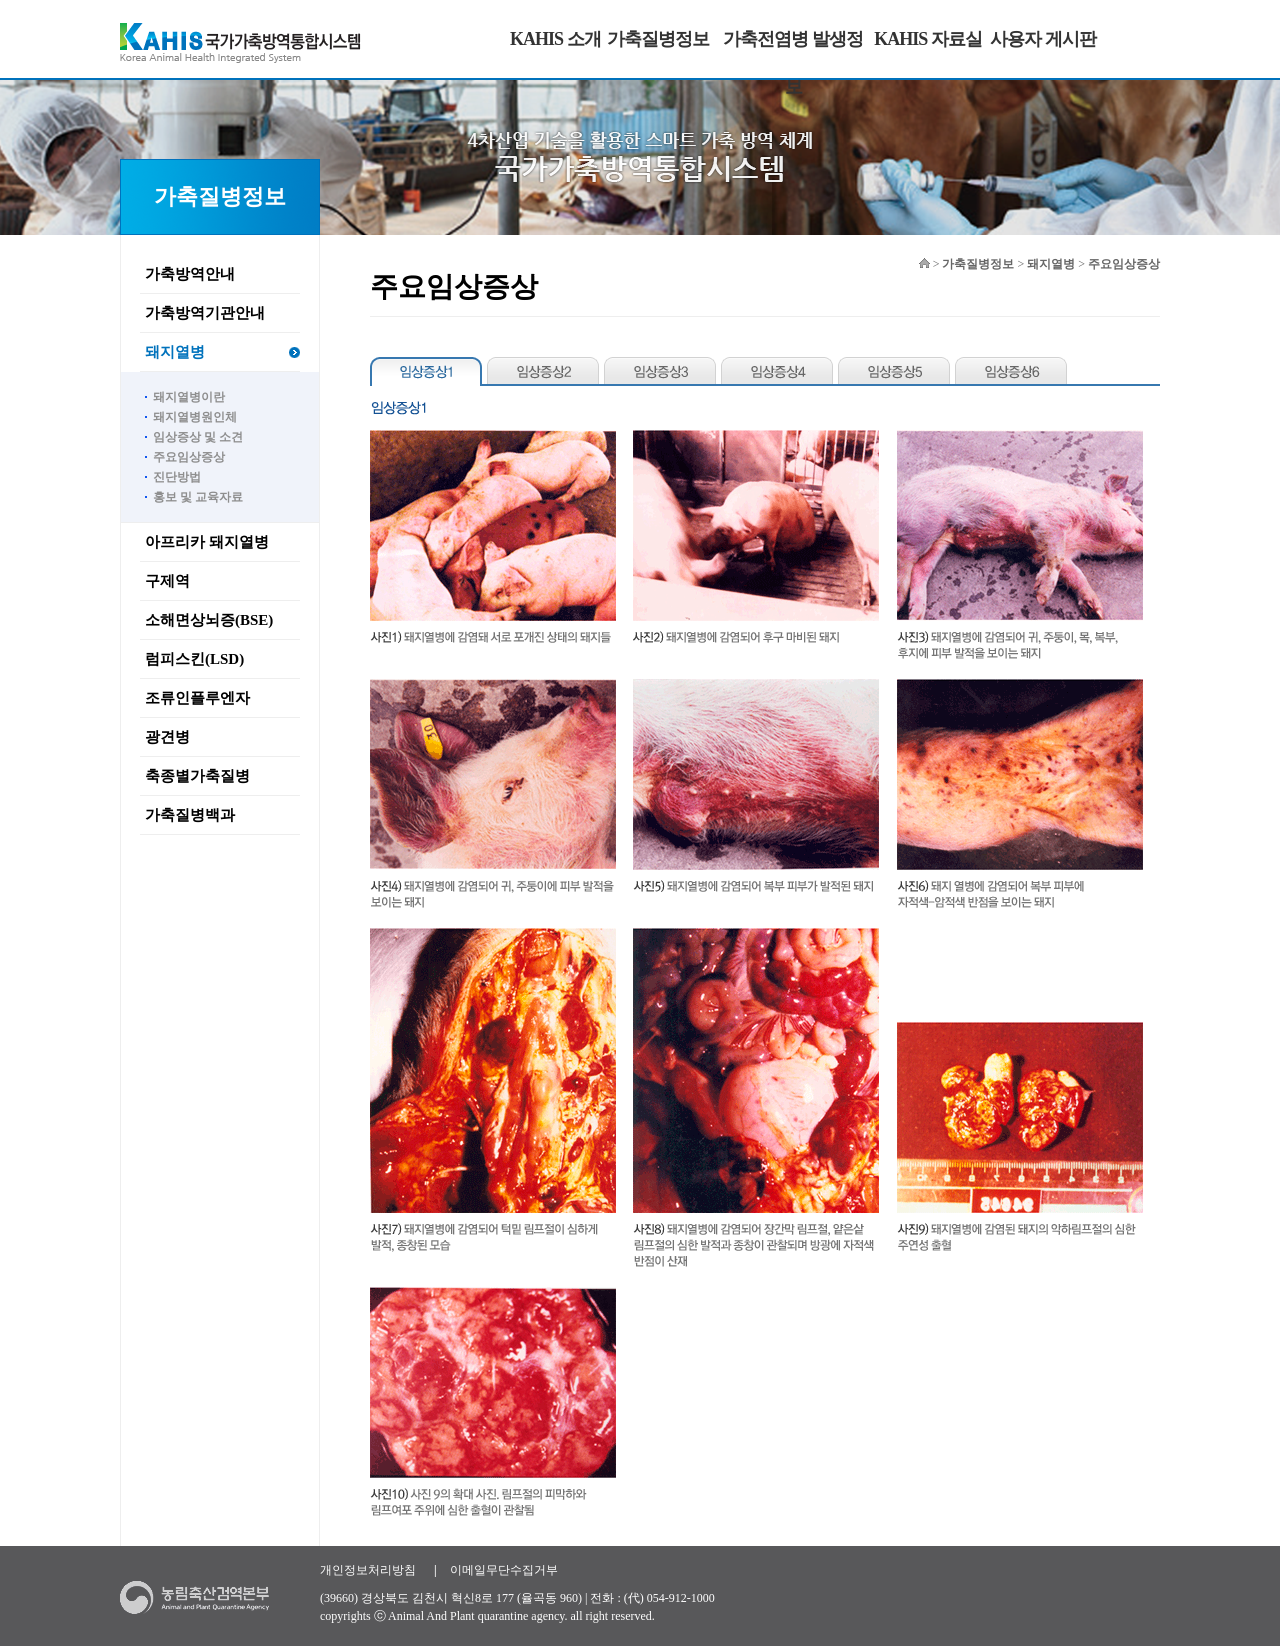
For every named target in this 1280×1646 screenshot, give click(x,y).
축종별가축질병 (197, 776)
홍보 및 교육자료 (198, 497)
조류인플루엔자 (197, 698)
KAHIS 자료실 (928, 39)
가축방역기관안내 (205, 313)
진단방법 (177, 477)
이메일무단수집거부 (504, 1570)
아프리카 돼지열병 (207, 542)
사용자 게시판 (1043, 39)
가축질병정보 (658, 39)
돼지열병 (175, 352)
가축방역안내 (190, 274)
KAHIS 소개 (555, 39)
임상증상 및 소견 (198, 437)
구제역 (167, 581)
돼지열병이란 (189, 397)
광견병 (167, 737)
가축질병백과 (190, 815)
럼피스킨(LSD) (194, 659)
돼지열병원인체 (195, 417)
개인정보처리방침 (368, 1570)
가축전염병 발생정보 (793, 63)
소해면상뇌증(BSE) (209, 620)
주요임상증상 (189, 457)
